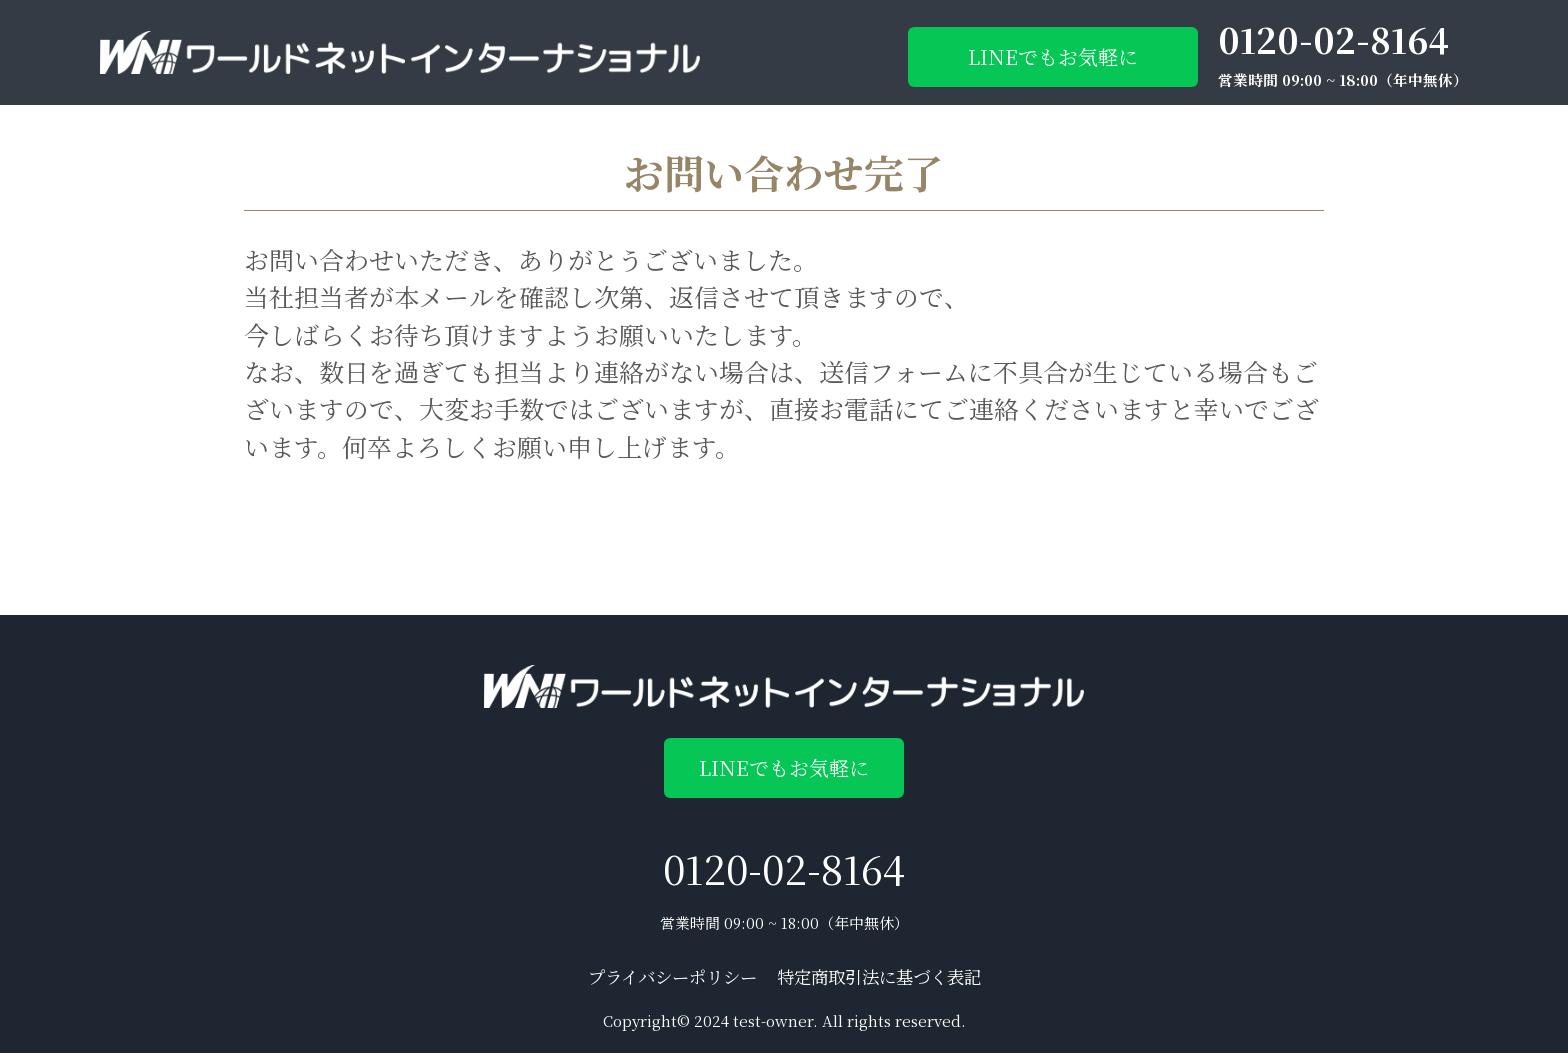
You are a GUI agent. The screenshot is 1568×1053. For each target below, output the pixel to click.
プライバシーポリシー (672, 976)
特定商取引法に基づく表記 (879, 976)
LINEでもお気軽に (1053, 56)
